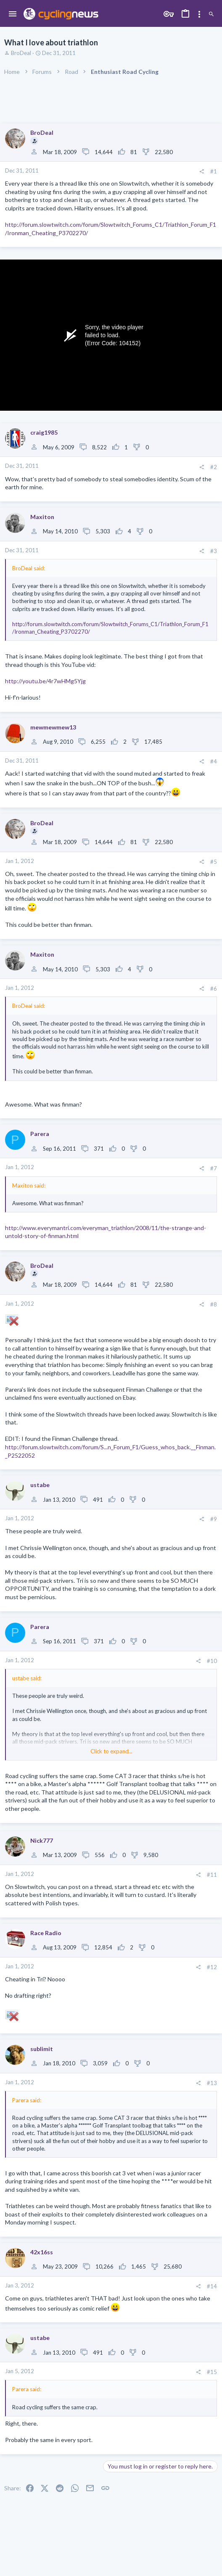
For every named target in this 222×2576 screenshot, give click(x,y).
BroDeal (21, 53)
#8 (213, 1304)
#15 (212, 2372)
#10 (212, 1661)
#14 (212, 2286)
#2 (213, 467)
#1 (213, 171)
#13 (212, 2083)
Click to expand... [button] (111, 1751)
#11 (212, 1874)
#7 (213, 1168)
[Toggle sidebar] (199, 14)
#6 (213, 988)
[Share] (201, 172)
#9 (213, 1519)
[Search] (211, 14)
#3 (213, 551)
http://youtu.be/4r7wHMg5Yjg (45, 681)
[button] (12, 14)
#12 (212, 1967)
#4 (213, 761)
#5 (213, 861)
